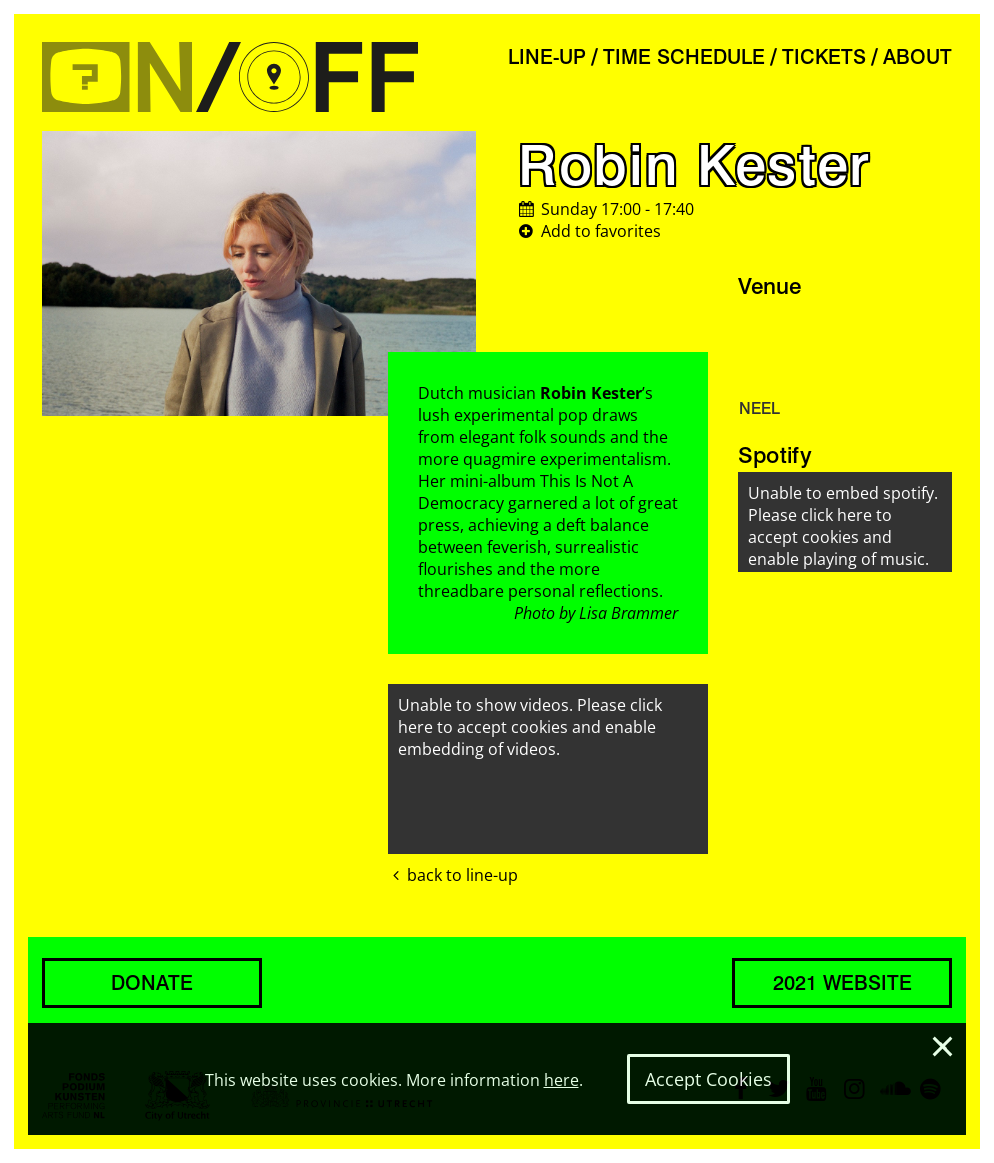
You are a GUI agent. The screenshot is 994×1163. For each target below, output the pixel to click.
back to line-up (453, 875)
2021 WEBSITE (842, 983)
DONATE (152, 983)
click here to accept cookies (530, 716)
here (561, 1080)
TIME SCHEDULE (684, 57)
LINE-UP (547, 57)
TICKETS (824, 57)
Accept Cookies (708, 1079)
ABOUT (917, 57)
